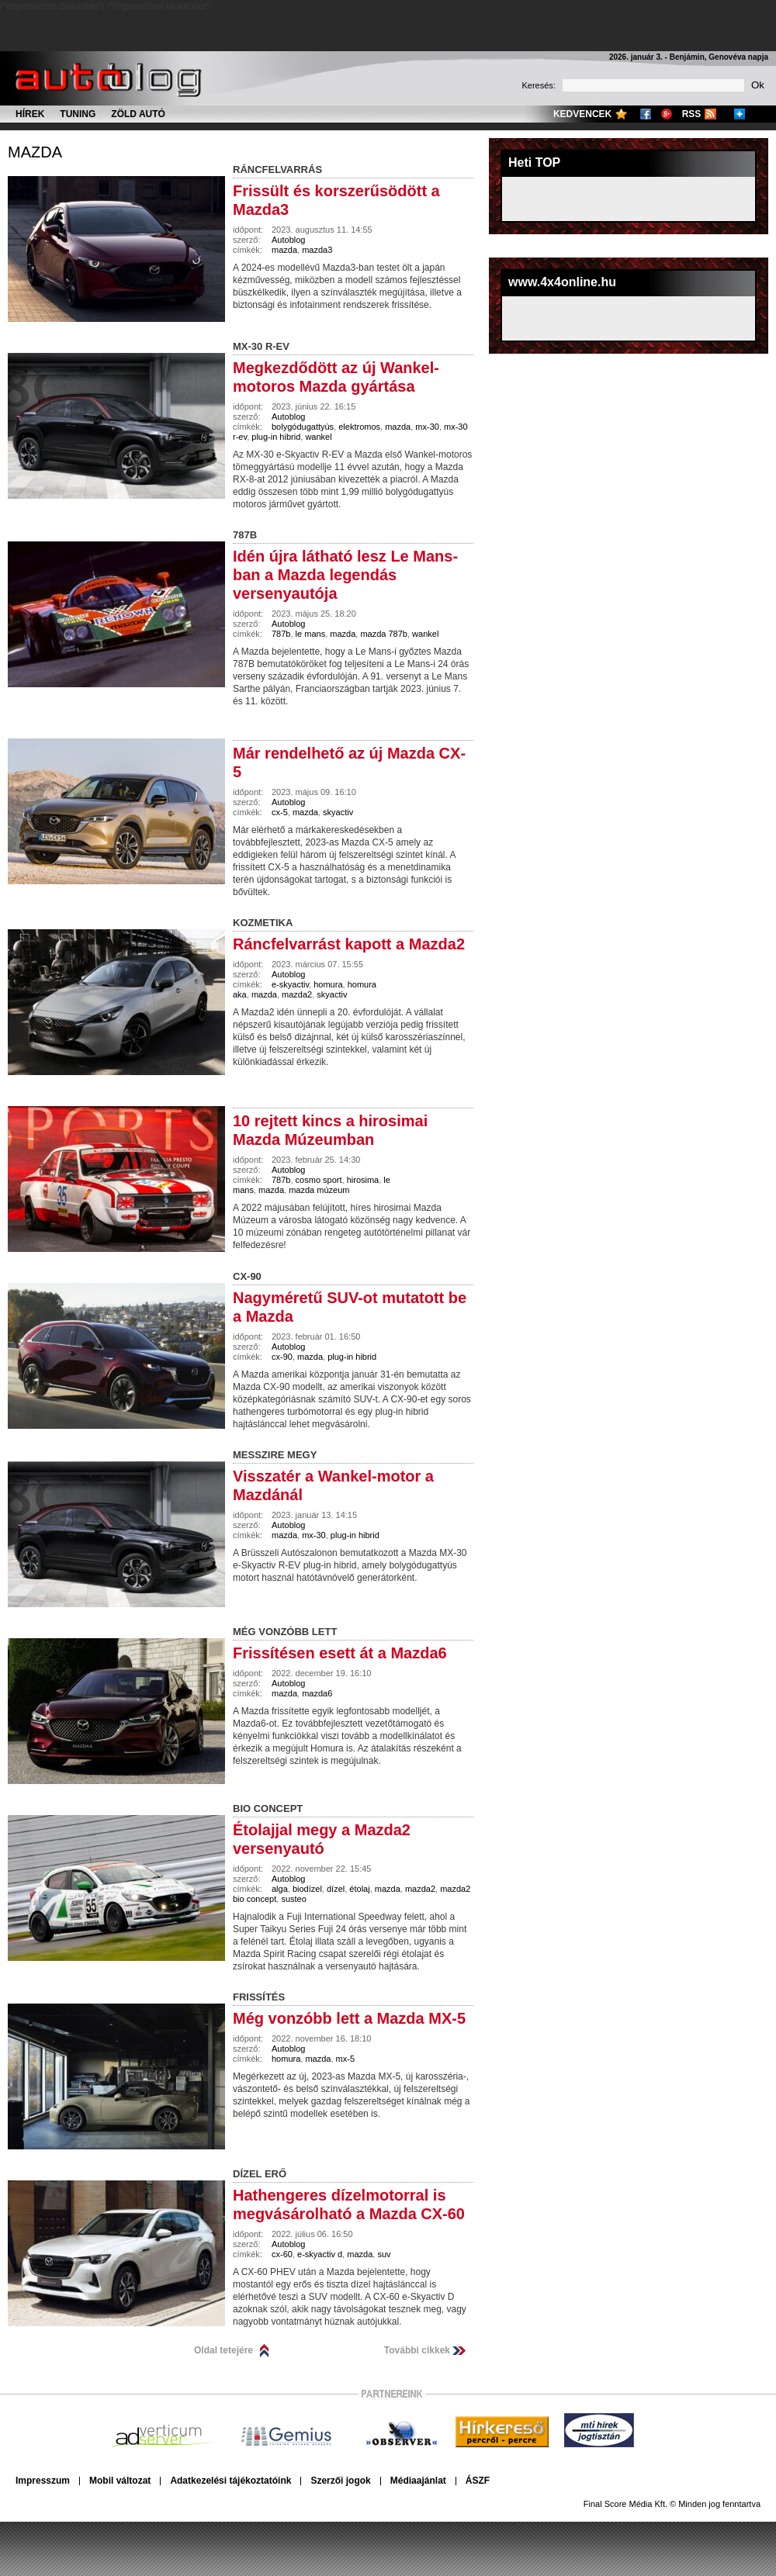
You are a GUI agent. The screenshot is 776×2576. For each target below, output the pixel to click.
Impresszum (43, 2480)
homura (328, 984)
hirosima (363, 1179)
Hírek (30, 114)
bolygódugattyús (303, 426)
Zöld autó (138, 114)
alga (280, 1888)
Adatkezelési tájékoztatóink (230, 2480)
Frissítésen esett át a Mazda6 (340, 1652)
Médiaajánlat (418, 2480)
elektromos (359, 426)
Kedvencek (582, 114)
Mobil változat (120, 2480)
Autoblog (288, 239)
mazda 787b (383, 633)
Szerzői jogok (340, 2480)
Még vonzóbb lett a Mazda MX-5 (349, 2018)
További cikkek (417, 2350)
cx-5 (280, 812)
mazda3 (317, 249)
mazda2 (297, 994)
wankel (318, 436)
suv (383, 2254)
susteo (293, 1898)
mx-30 (427, 426)
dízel (336, 1888)
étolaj (359, 1888)
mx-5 (345, 2058)
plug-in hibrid (275, 436)
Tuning (77, 114)
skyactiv (338, 812)
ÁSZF (478, 2480)
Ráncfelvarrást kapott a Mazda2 (349, 944)
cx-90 (282, 1356)
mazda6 (317, 1693)
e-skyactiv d (319, 2254)
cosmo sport (319, 1179)
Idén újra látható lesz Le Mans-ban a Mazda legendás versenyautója (345, 575)
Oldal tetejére (223, 2350)
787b (281, 633)
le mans (311, 633)
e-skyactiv (290, 984)
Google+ (666, 114)
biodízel (307, 1888)
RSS (692, 114)
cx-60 (282, 2254)
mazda (35, 152)
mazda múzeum (319, 1190)
